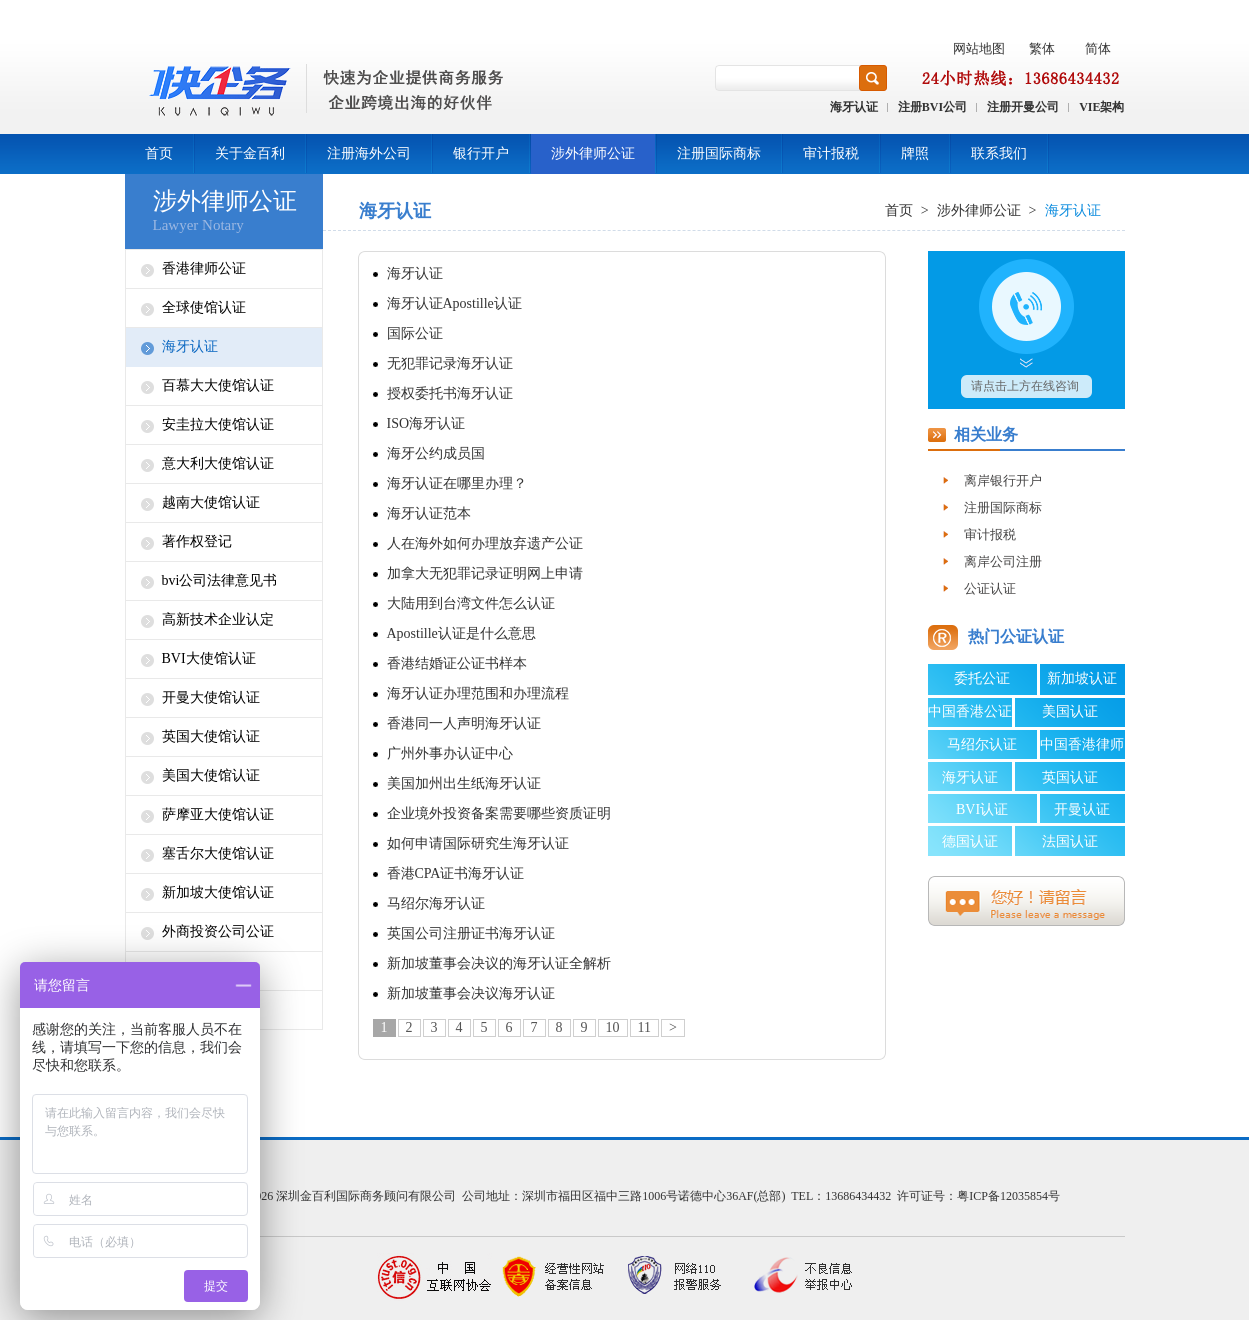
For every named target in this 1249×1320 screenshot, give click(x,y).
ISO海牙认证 (426, 423)
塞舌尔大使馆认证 (218, 853)
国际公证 (415, 333)
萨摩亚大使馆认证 (218, 814)
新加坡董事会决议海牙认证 (471, 993)
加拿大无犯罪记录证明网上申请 (485, 573)
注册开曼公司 (1023, 107)
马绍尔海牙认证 (436, 903)
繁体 (1042, 48)
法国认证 (1070, 841)
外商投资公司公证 (218, 931)
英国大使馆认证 (211, 736)
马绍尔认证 (982, 744)
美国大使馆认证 (211, 775)
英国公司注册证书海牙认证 (471, 933)
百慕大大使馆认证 (218, 385)
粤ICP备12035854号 (1008, 1196)
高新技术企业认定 (218, 619)
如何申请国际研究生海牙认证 (478, 843)
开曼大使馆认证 (211, 697)
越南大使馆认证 (211, 502)
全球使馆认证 (204, 307)
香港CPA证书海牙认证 (456, 873)
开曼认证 (1082, 809)
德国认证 (970, 841)
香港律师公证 (204, 268)
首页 (159, 153)
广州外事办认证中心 (450, 753)
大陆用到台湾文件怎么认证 (471, 603)
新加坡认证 (1082, 678)
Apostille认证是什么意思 (461, 633)
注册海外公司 (369, 153)
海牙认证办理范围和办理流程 (478, 693)
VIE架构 (1101, 107)
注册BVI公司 (932, 107)
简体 (1098, 48)
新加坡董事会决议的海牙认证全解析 (499, 963)
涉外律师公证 (593, 153)
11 (644, 1027)
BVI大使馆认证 (209, 658)
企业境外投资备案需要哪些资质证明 (499, 813)
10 (613, 1027)
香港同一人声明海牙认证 (464, 723)
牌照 (915, 153)
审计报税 (831, 153)
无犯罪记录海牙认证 (450, 363)
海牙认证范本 (429, 513)
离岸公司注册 (1003, 561)
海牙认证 (854, 107)
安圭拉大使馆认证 (218, 424)
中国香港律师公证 (1082, 748)
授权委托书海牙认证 (450, 393)
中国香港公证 (970, 711)
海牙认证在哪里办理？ (457, 483)
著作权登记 (197, 541)
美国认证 (1070, 711)
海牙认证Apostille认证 (454, 303)
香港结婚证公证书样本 (457, 663)
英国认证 (1070, 777)
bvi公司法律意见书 (220, 580)
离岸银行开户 (1003, 480)
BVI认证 (982, 809)
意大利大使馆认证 (218, 463)
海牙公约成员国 (436, 453)
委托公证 (982, 678)
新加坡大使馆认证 (218, 892)
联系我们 (999, 153)
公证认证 (990, 588)
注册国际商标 (719, 153)
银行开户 (481, 153)
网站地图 (979, 48)
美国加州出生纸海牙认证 (464, 783)
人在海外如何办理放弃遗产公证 (485, 543)
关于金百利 (250, 153)
